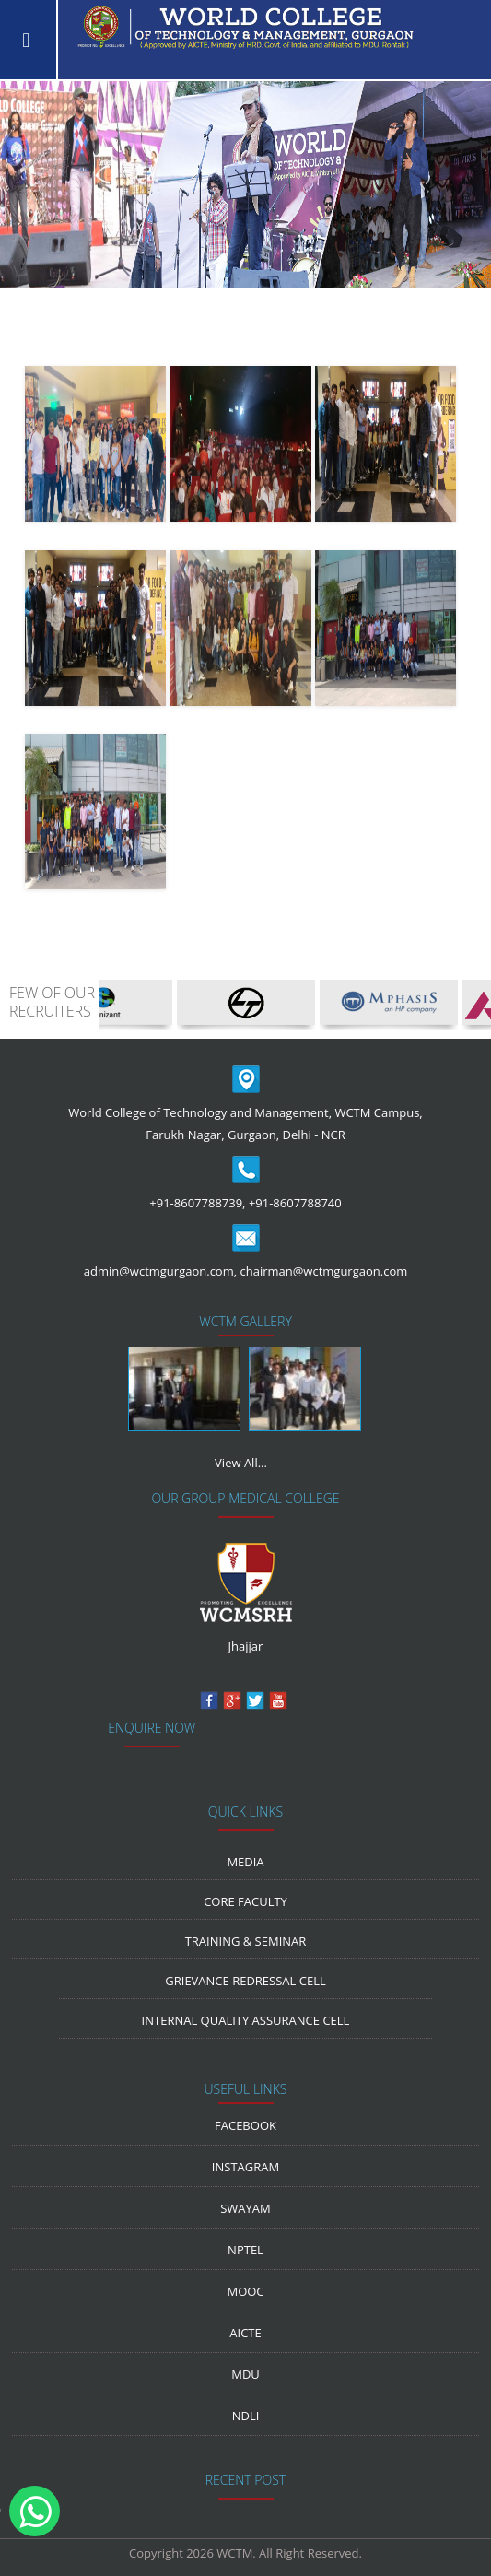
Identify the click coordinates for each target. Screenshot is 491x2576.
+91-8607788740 (295, 1202)
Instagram (245, 2166)
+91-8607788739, (197, 1202)
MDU (245, 2374)
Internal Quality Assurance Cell (246, 2020)
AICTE (245, 2332)
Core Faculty (245, 1901)
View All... (241, 1462)
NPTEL (245, 2249)
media (245, 1861)
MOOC (245, 2291)
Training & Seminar (246, 1941)
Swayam (245, 2208)
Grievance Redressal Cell (245, 1980)
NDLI (246, 2415)
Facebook (245, 2125)
